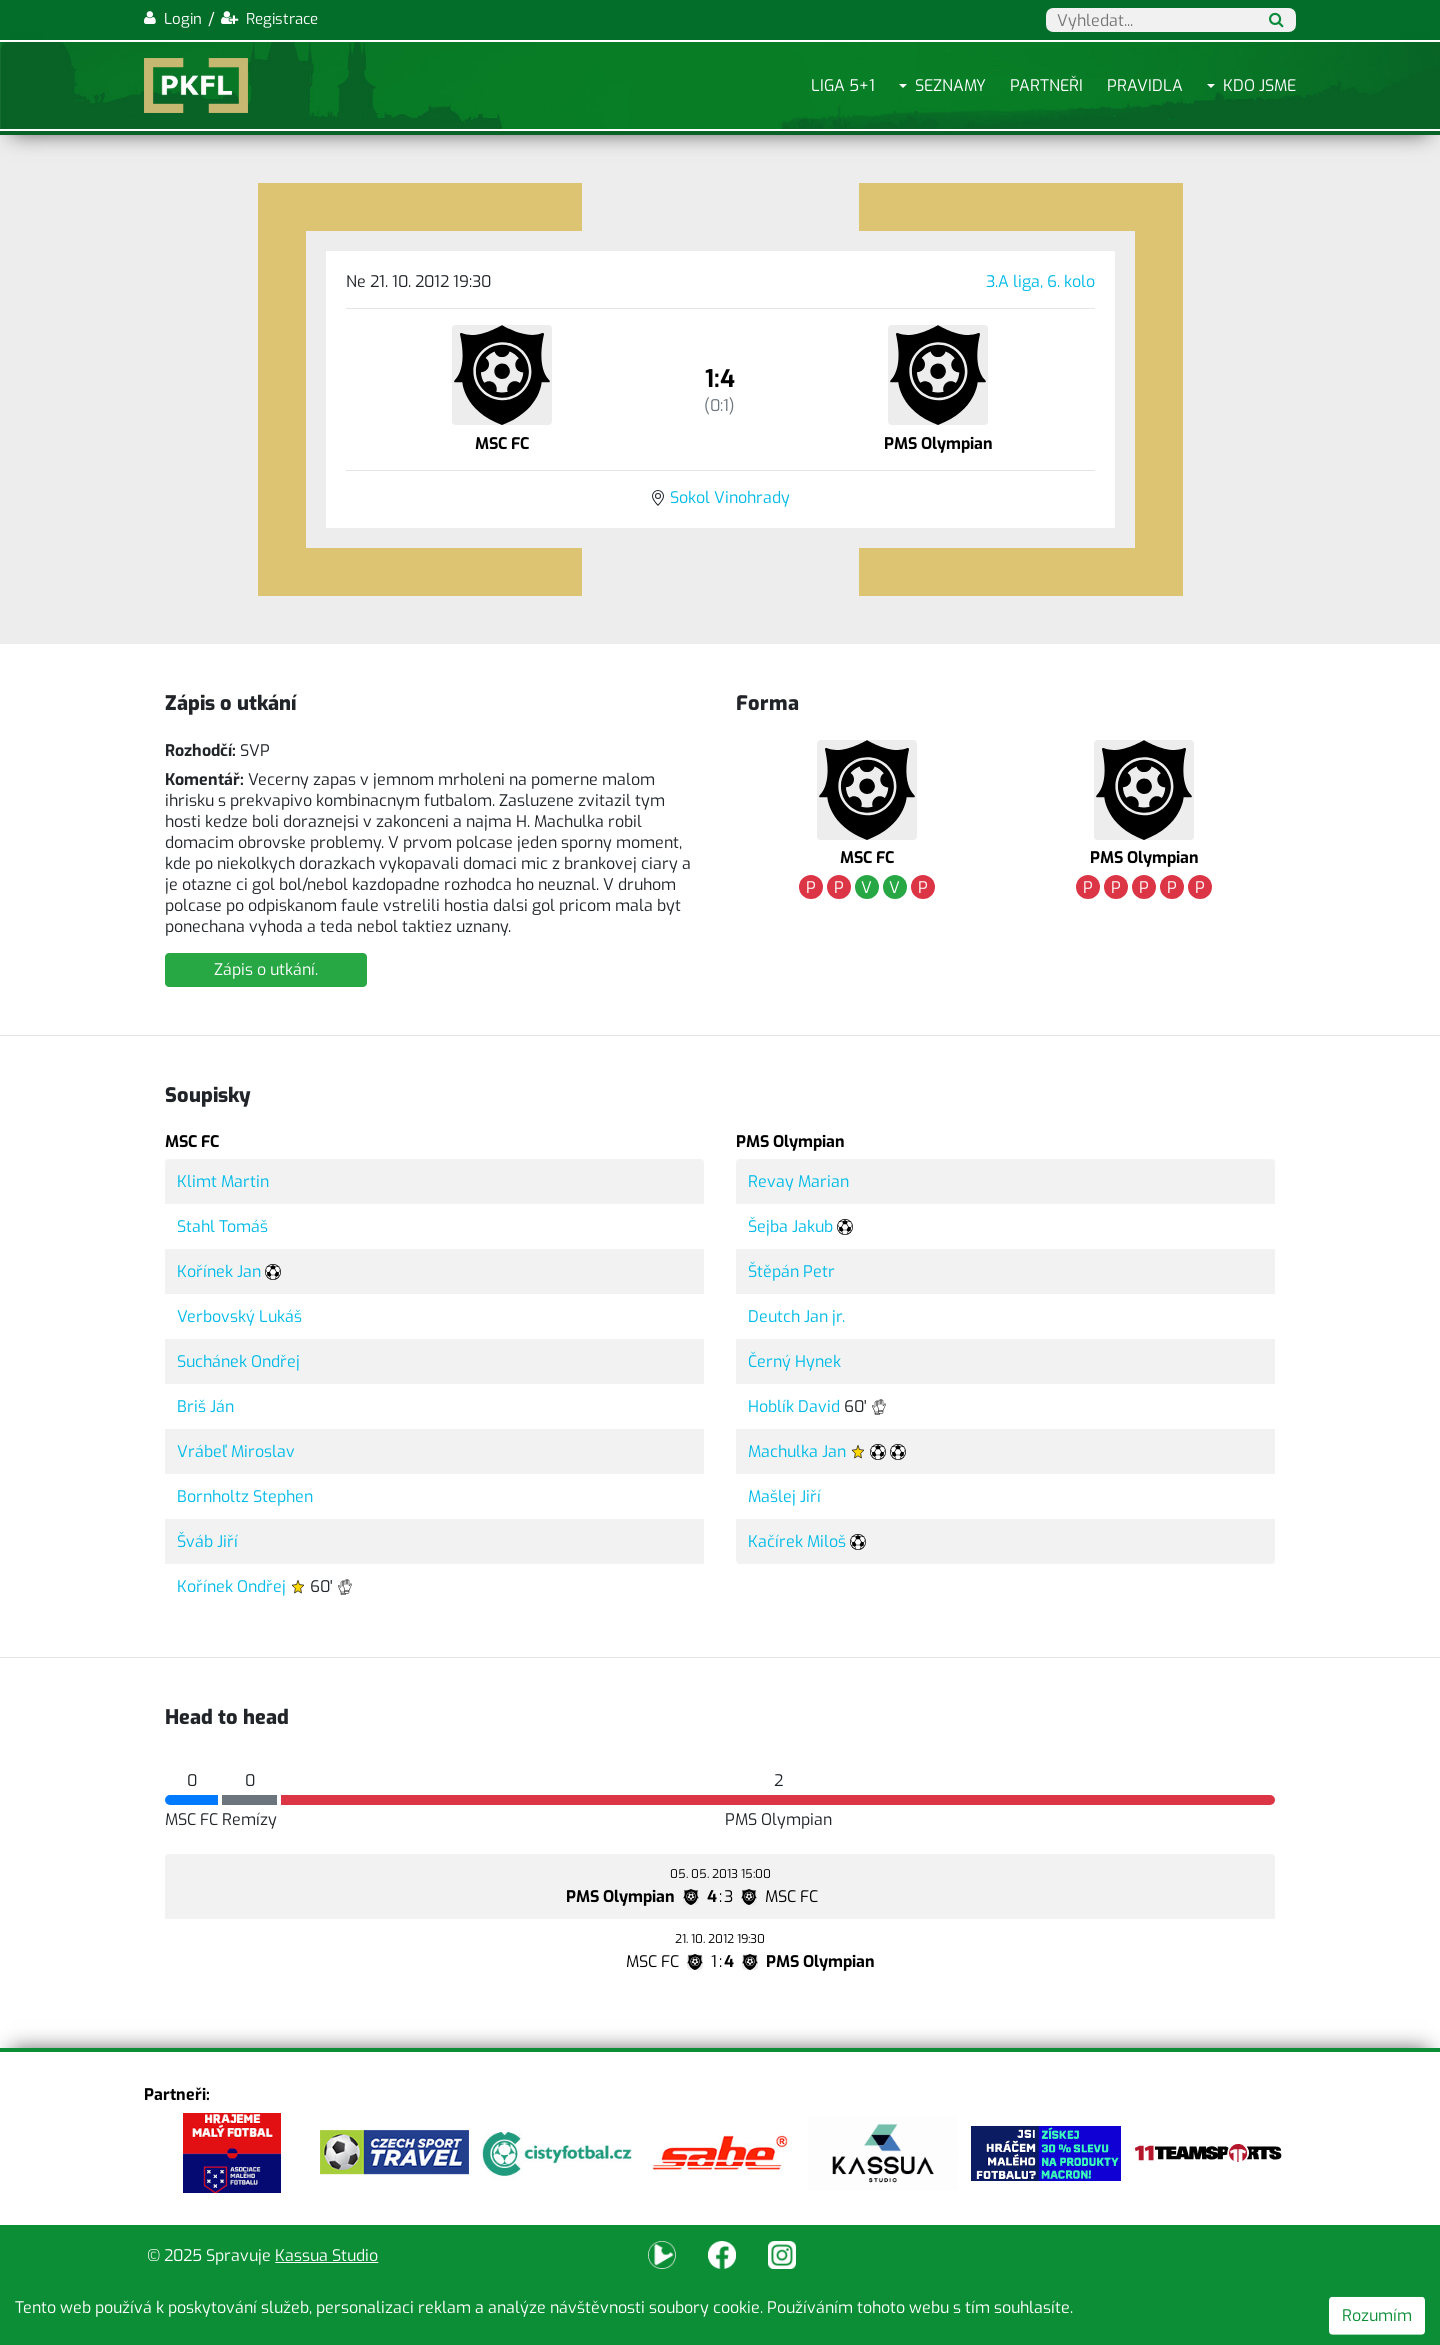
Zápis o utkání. (266, 969)
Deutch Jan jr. (796, 1316)
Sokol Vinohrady (730, 497)
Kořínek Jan (219, 1271)
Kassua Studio (326, 2255)
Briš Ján (205, 1406)
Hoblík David (794, 1406)
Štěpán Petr (791, 1271)
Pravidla (1145, 85)
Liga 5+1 (843, 85)
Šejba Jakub (790, 1226)
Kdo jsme (1259, 85)
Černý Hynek (794, 1361)
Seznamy (950, 85)
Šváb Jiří (207, 1541)
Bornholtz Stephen (245, 1496)
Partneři (1046, 85)
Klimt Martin (223, 1181)
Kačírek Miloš (797, 1541)
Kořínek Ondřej (231, 1586)
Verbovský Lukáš (239, 1316)
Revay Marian (798, 1181)
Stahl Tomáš (222, 1226)
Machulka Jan (797, 1451)
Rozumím (1377, 2315)
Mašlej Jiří (784, 1496)
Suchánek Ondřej (238, 1361)
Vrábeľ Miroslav (236, 1451)
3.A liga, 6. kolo (1040, 281)
